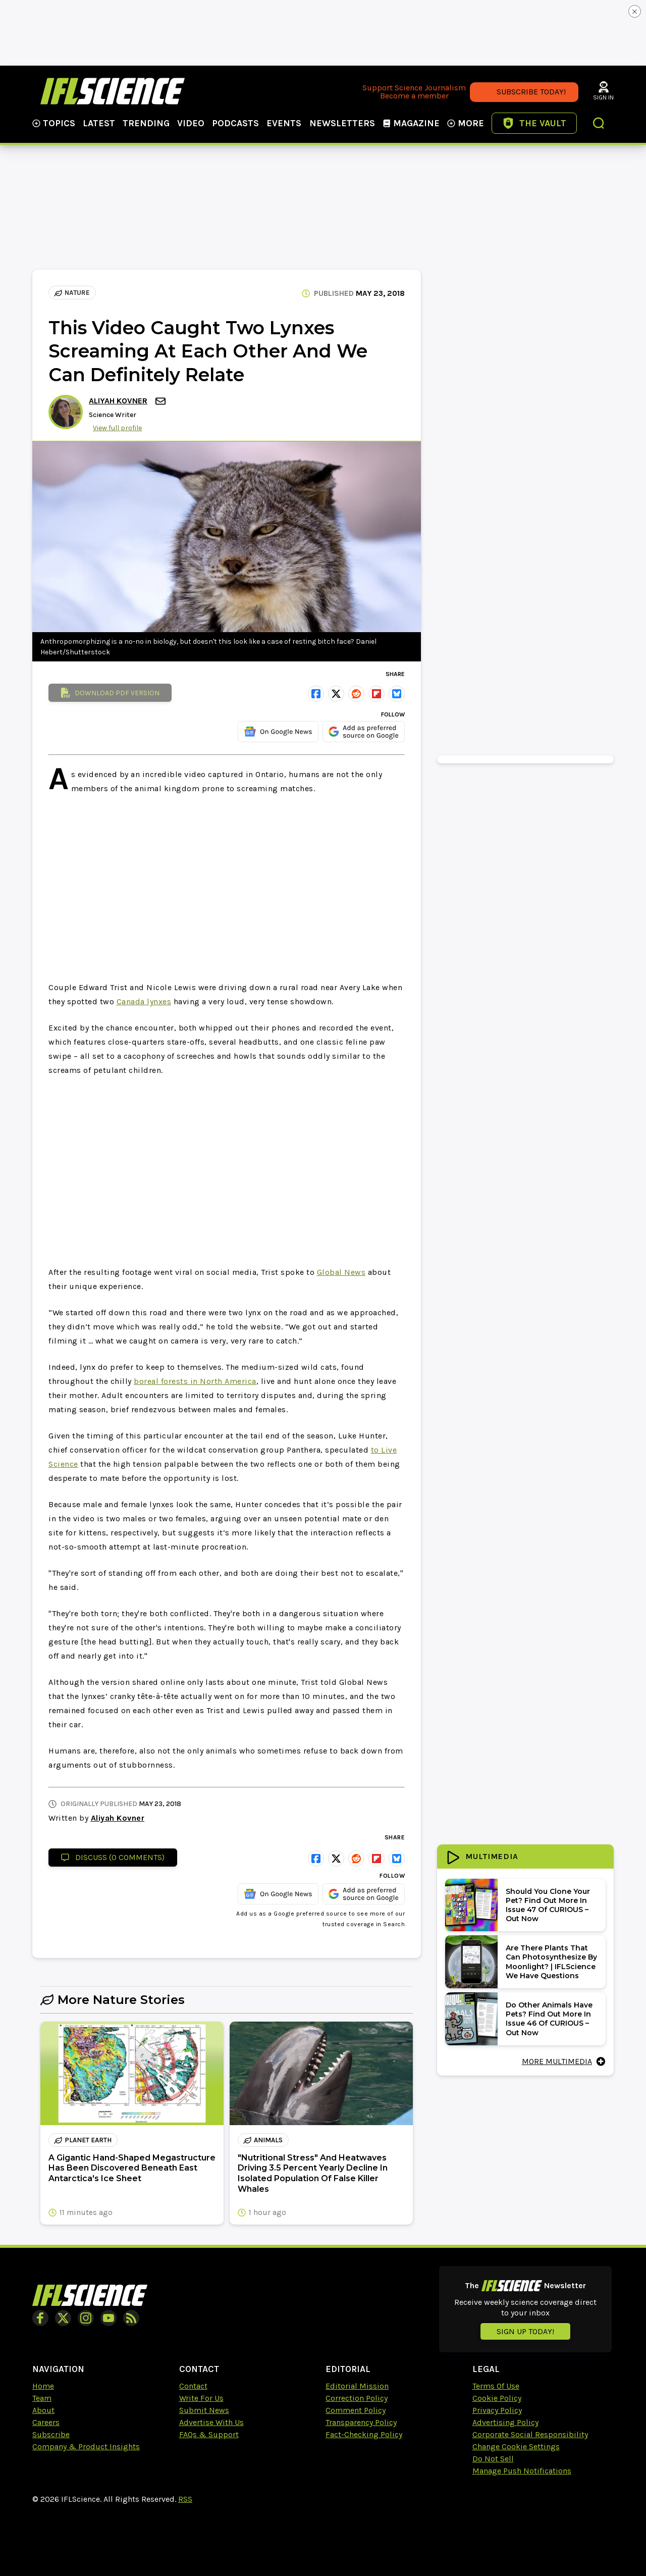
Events (283, 123)
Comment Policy (356, 2410)
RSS (185, 2499)
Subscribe (51, 2434)
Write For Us (201, 2398)
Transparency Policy (361, 2422)
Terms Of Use (495, 2386)
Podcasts (235, 123)
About (43, 2410)
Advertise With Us (211, 2422)
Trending (146, 123)
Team (41, 2398)
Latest (99, 123)
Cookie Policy (496, 2398)
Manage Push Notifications (521, 2471)
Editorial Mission (357, 2386)
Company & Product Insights (86, 2446)
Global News (341, 1272)
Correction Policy (357, 2398)
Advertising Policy (505, 2422)
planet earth (83, 2140)
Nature (72, 292)
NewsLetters (342, 123)
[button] (599, 124)
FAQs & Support (209, 2434)
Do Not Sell (493, 2458)
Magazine (411, 123)
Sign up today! (525, 2331)
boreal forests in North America (195, 1381)
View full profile (117, 428)
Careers (46, 2422)
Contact (193, 2386)
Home (43, 2386)
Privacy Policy (497, 2410)
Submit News (204, 2410)
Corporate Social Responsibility (530, 2434)
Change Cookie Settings (516, 2446)
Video (190, 123)
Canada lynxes (144, 1001)
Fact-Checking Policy (364, 2434)
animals (263, 2140)
